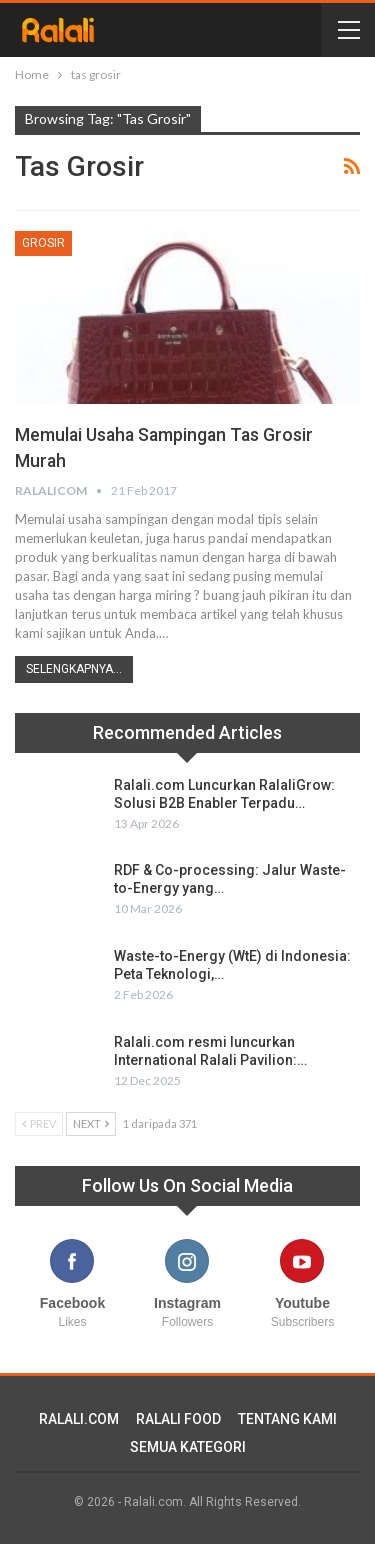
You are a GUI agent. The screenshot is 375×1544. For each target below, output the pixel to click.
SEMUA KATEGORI (188, 1447)
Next (91, 1123)
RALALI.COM (79, 1419)
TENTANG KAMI (287, 1419)
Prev (39, 1123)
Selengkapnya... (74, 669)
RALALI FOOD (178, 1419)
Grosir (43, 243)
